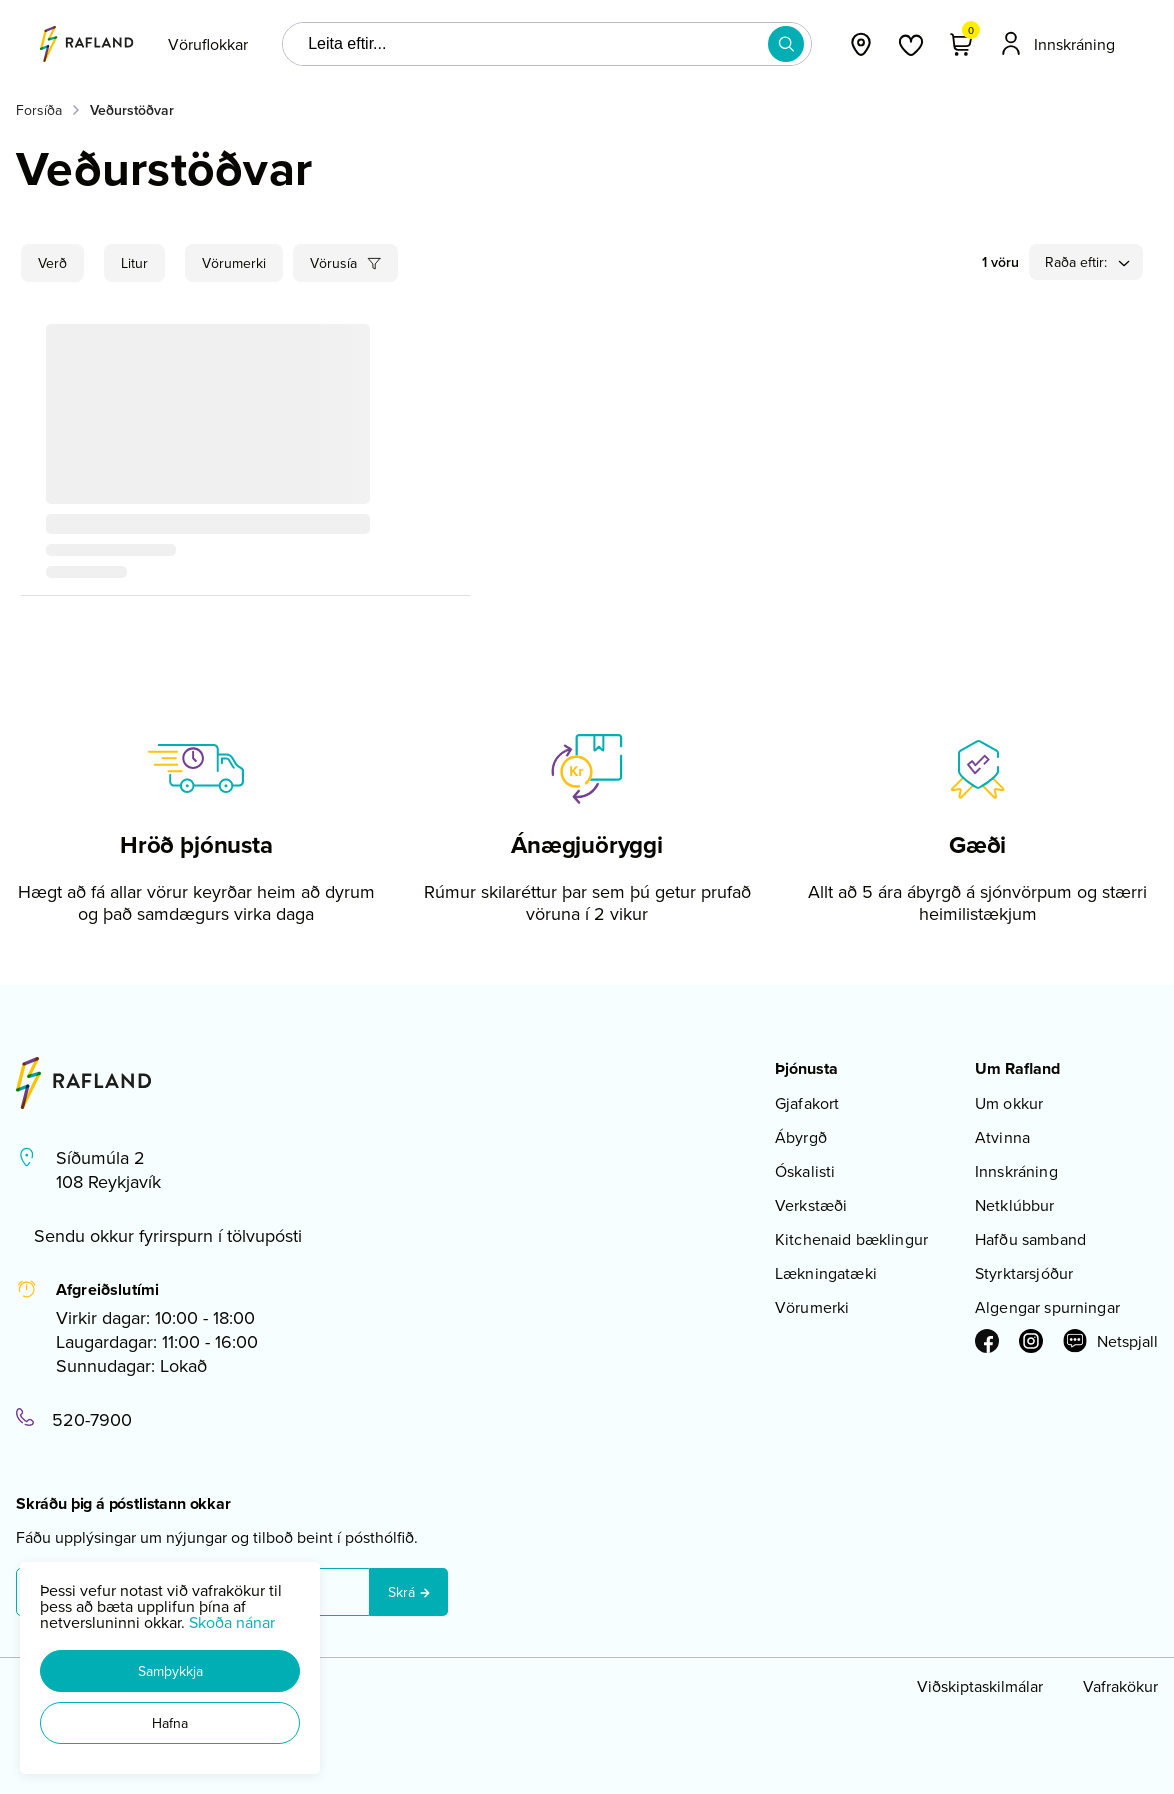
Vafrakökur (1120, 1686)
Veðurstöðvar (132, 110)
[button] (170, 1671)
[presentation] (208, 44)
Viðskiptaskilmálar (980, 1686)
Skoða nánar (232, 1622)
